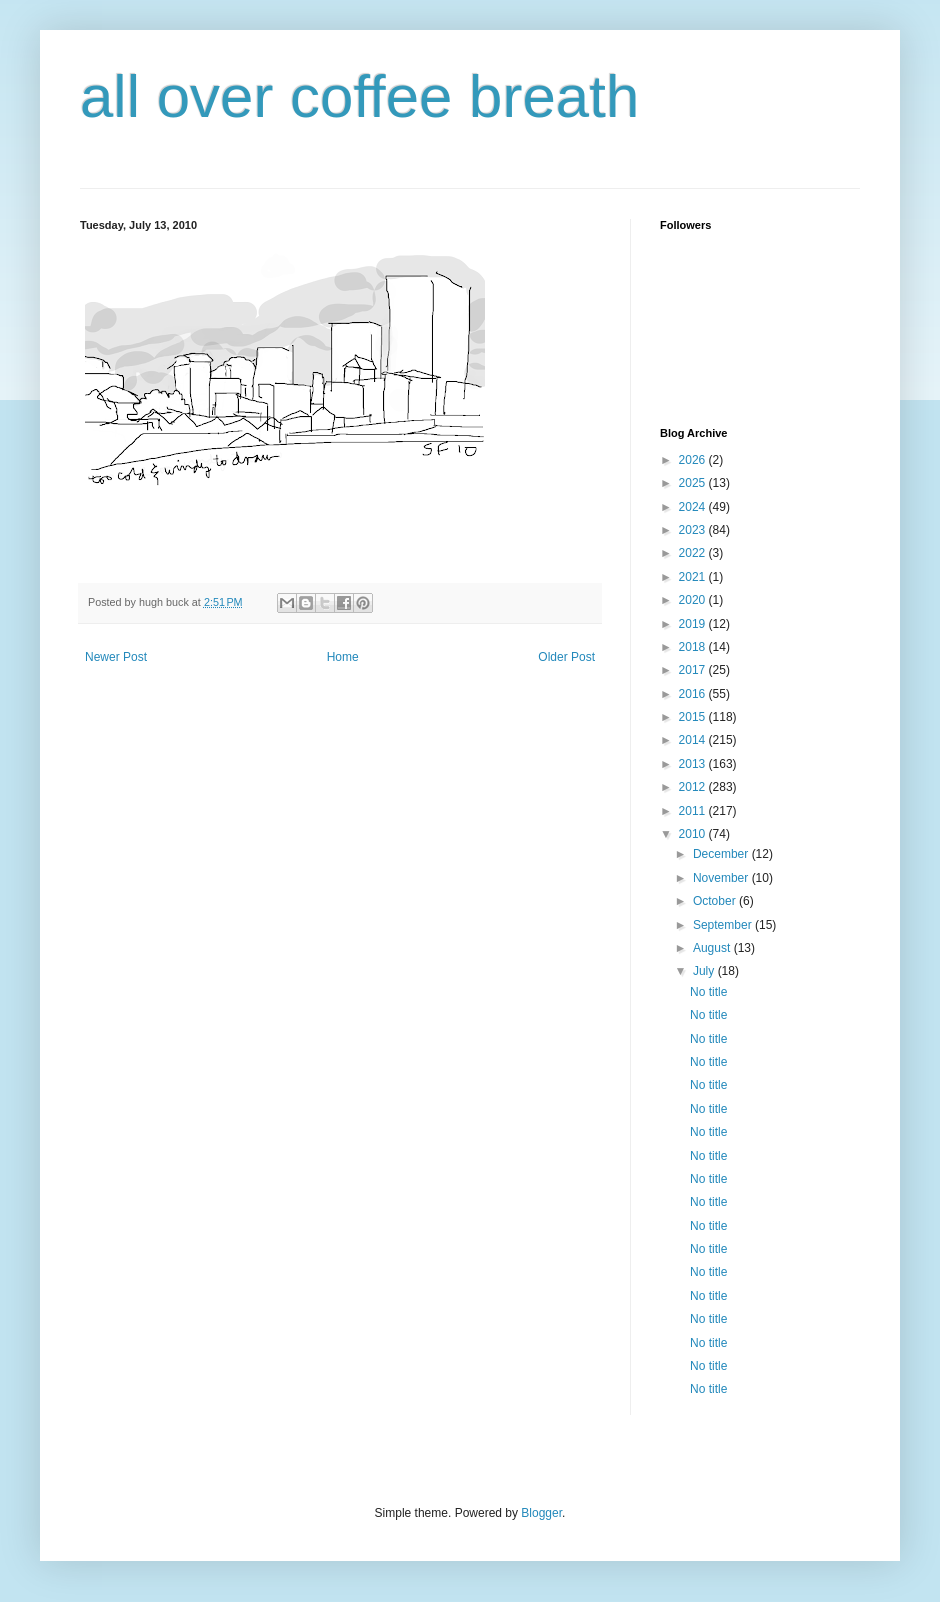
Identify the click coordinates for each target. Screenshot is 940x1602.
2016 (694, 694)
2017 (694, 670)
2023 (694, 530)
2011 (694, 811)
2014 (694, 740)
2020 (694, 600)
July (705, 971)
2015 (694, 717)
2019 (694, 624)
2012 (694, 787)
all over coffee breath (359, 96)
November (722, 878)
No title (708, 992)
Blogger (541, 1513)
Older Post (566, 657)
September (724, 925)
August (713, 948)
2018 (694, 647)
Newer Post (116, 657)
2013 (694, 764)
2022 (694, 553)
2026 (694, 460)
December (722, 854)
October (716, 901)
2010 (694, 834)
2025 (694, 483)
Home (343, 657)
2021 (694, 577)
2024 (694, 507)
